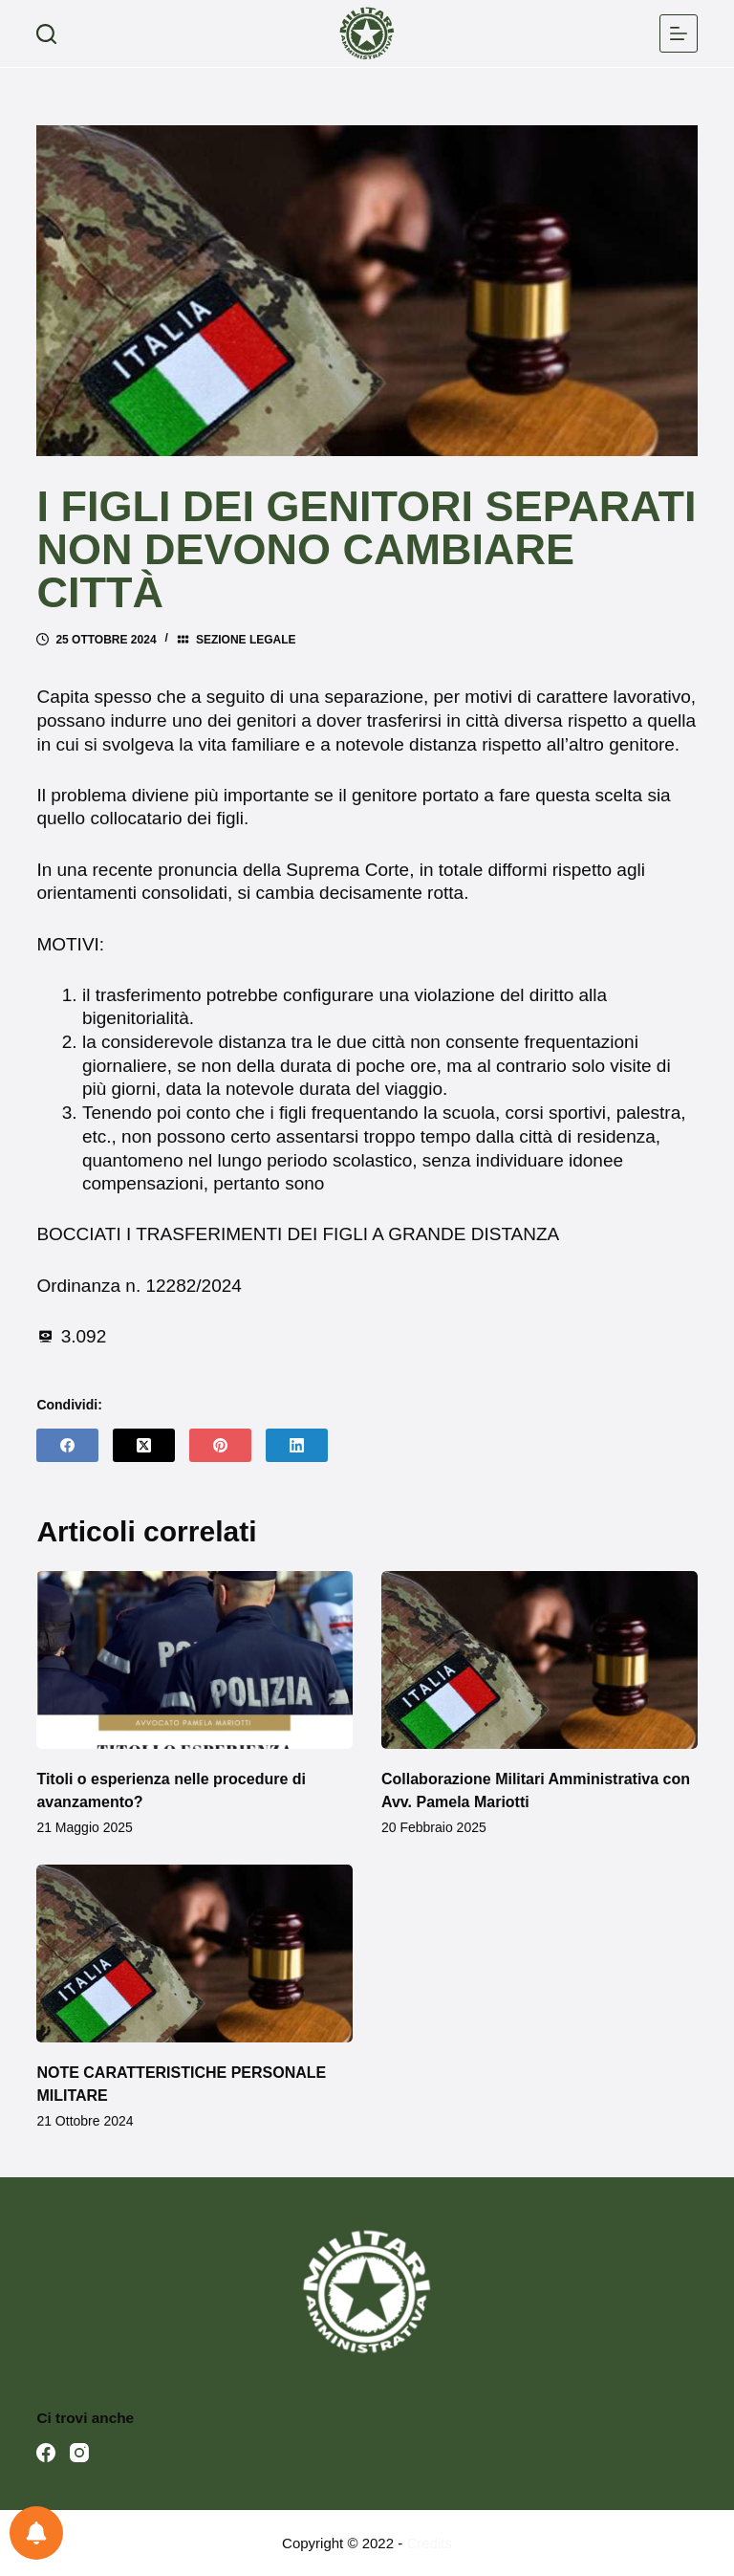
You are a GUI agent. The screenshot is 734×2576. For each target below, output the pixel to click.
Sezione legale (246, 639)
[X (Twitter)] (144, 1445)
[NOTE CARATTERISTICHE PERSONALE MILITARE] (194, 1953)
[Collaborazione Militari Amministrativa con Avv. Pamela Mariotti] (539, 1660)
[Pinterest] (220, 1445)
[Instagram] (79, 2452)
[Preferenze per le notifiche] (36, 2533)
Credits (429, 2543)
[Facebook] (67, 1445)
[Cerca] (46, 34)
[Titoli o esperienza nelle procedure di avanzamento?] (194, 1660)
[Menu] (678, 33)
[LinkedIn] (297, 1445)
